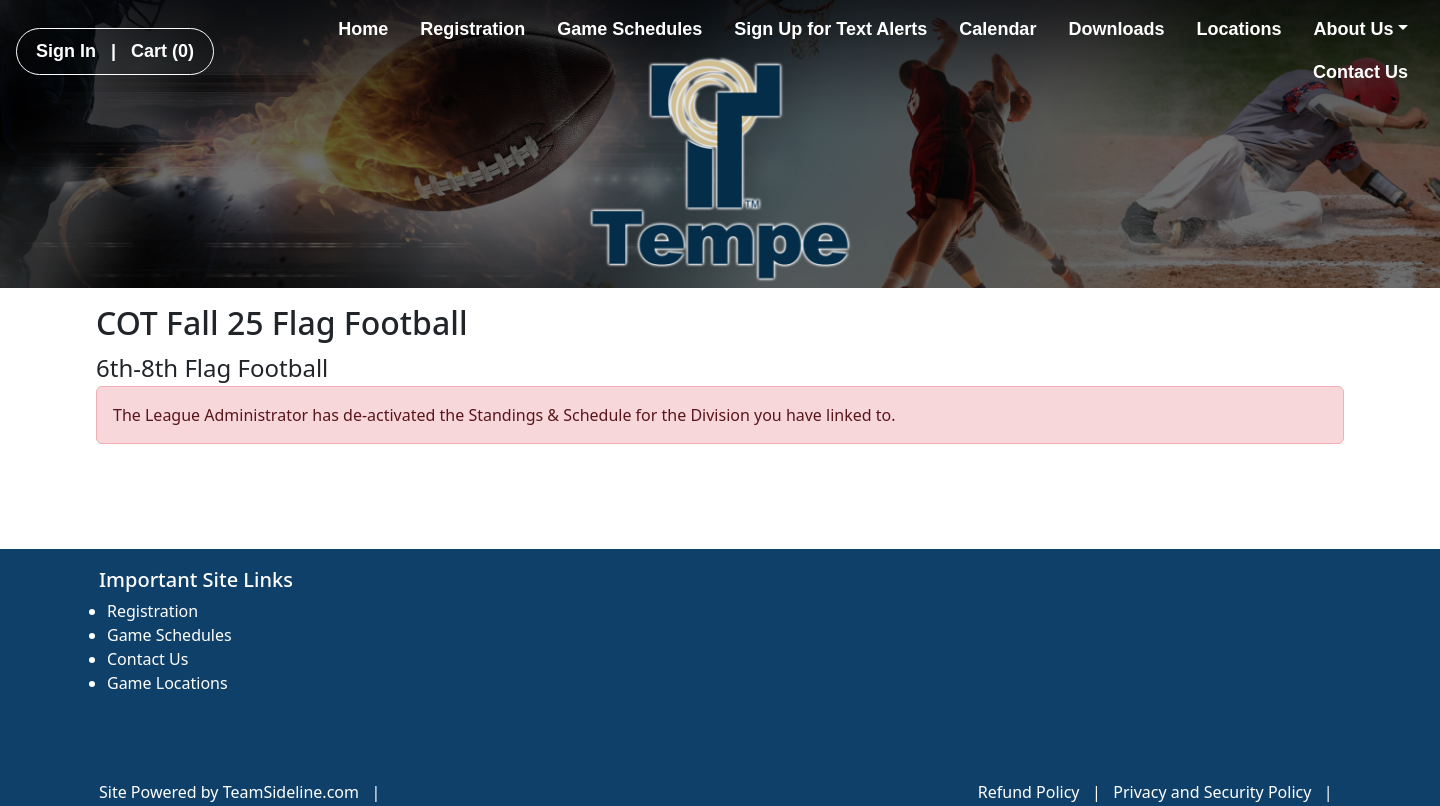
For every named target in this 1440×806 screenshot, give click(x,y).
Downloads (1116, 29)
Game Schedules (629, 29)
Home (363, 29)
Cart (162, 51)
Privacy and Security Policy (1212, 792)
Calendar (997, 29)
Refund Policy (1029, 792)
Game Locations (167, 683)
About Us (1360, 29)
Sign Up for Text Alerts (830, 29)
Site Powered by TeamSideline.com (229, 792)
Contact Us (1360, 72)
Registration (472, 29)
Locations (1238, 29)
